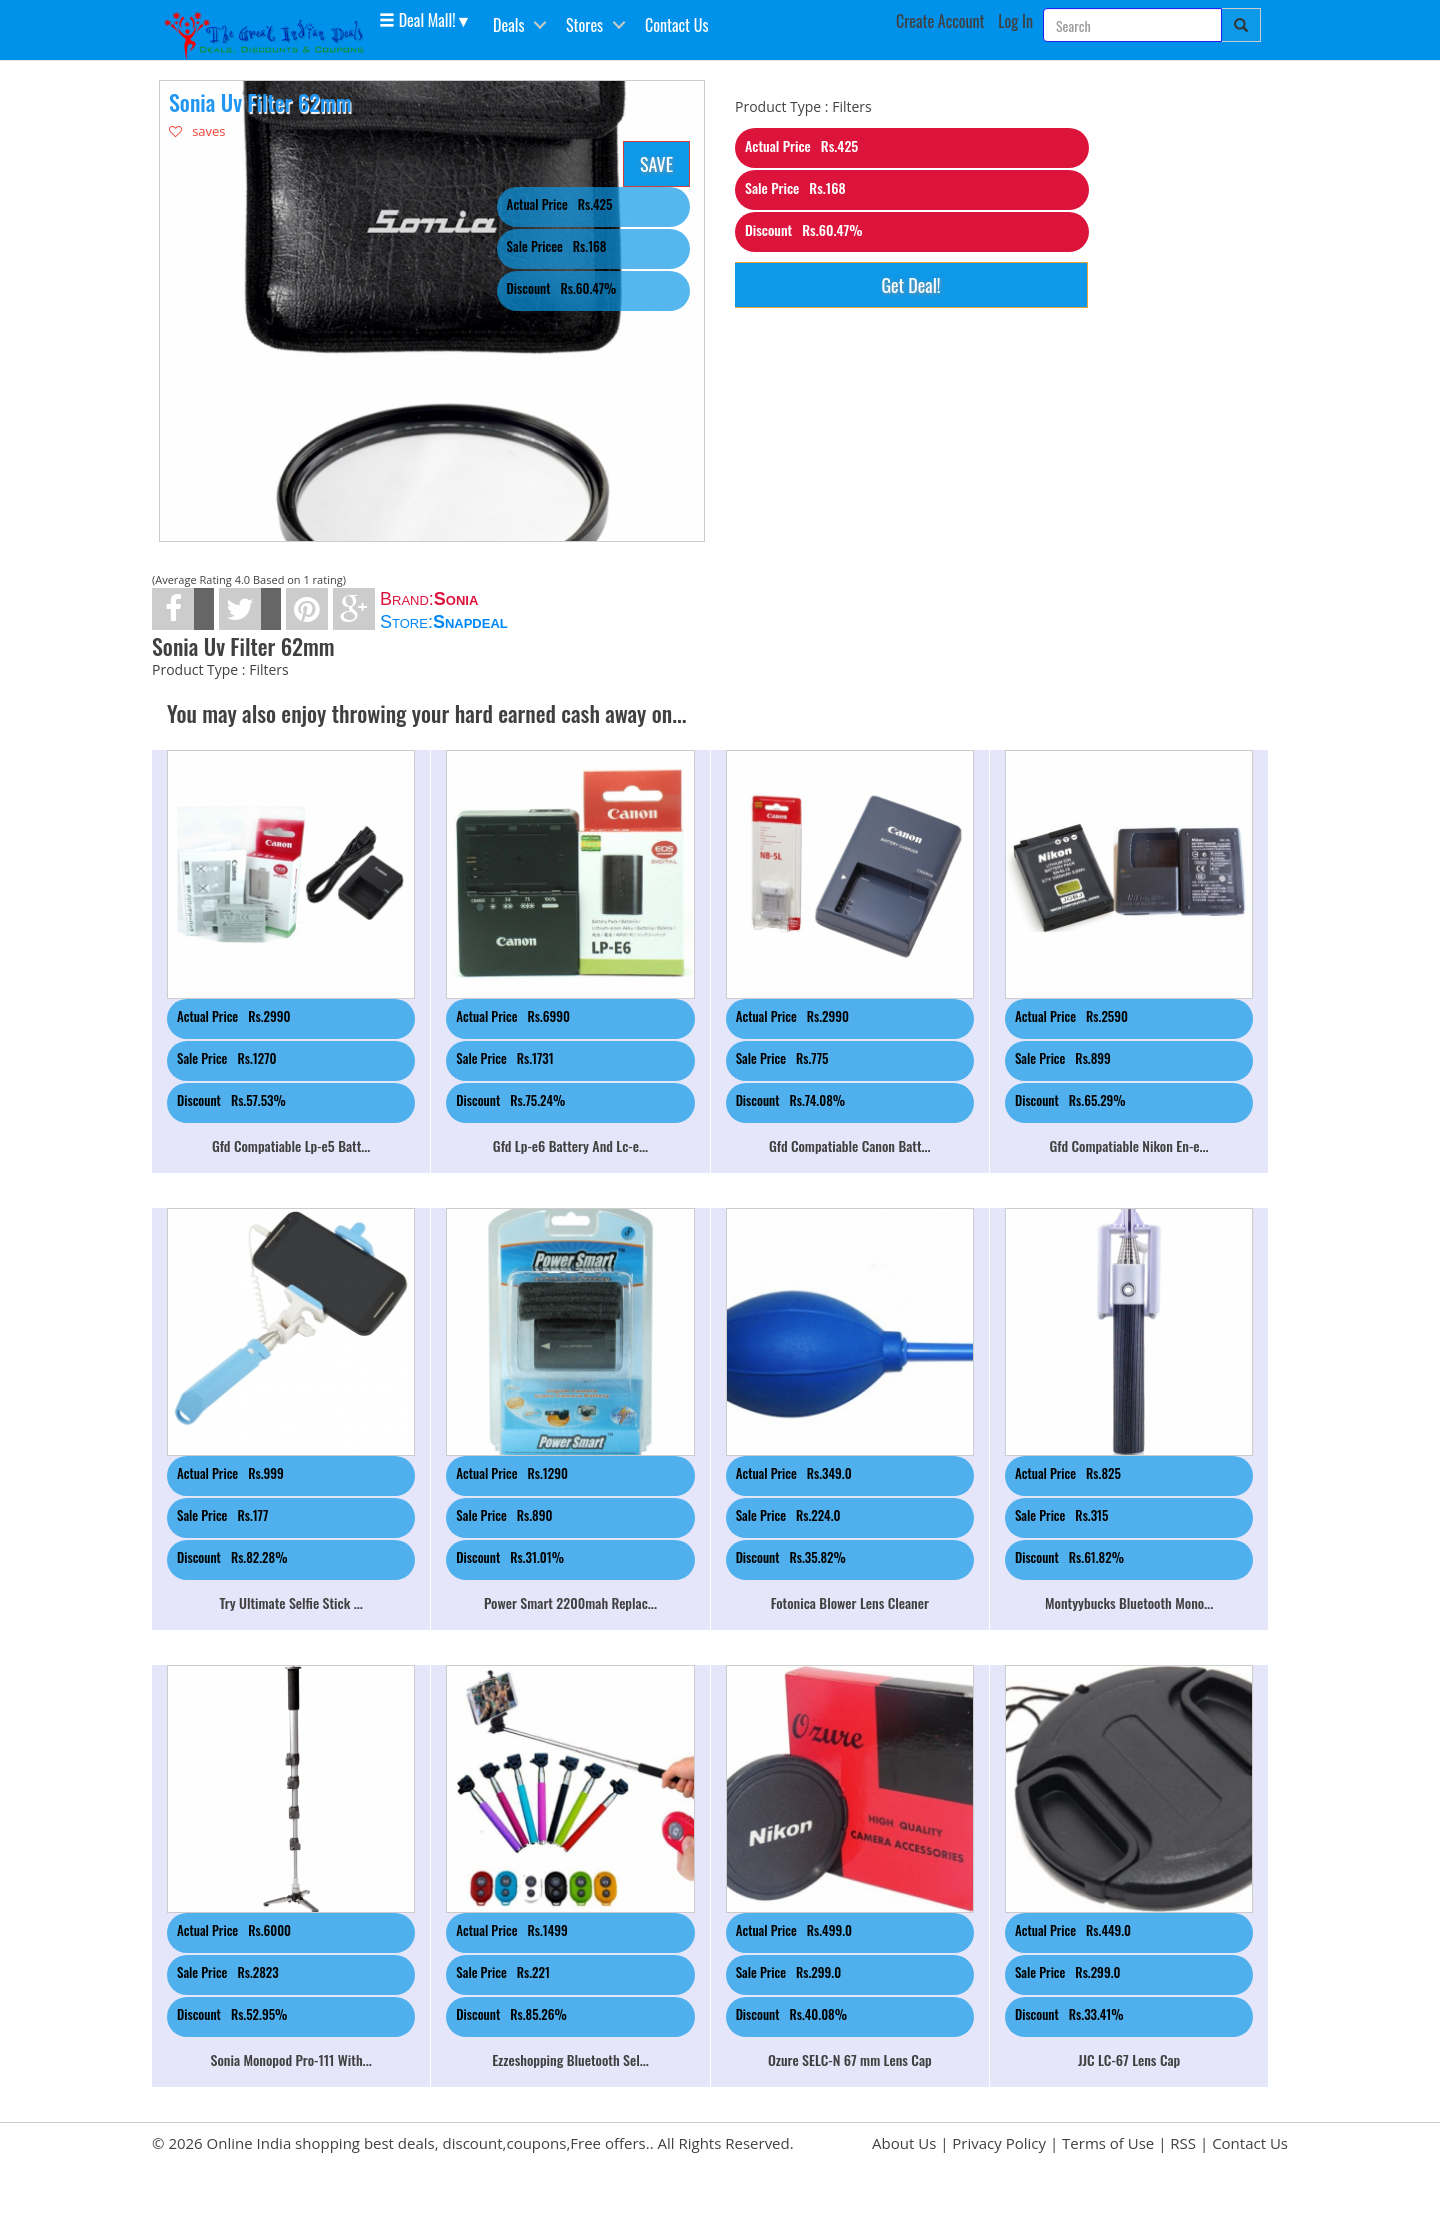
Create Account (940, 21)
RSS (1183, 2143)
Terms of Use (1108, 2143)
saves (197, 131)
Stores (584, 25)
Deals (508, 25)
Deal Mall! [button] (417, 19)
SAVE (656, 164)
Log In (1015, 21)
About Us (904, 2143)
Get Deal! (910, 285)
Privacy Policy (999, 2143)
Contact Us (676, 25)
